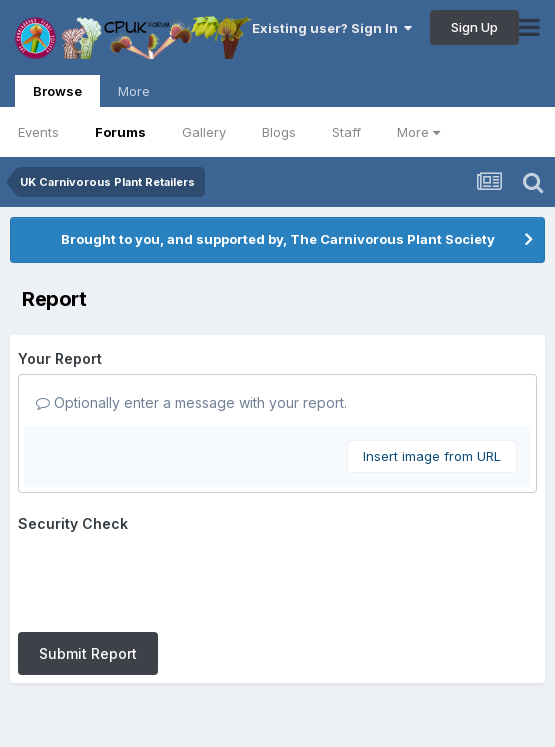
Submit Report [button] (88, 653)
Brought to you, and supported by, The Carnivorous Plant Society (278, 239)
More (418, 132)
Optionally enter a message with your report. (191, 402)
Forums (120, 132)
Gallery (204, 132)
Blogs (279, 132)
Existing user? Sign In (332, 28)
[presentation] (170, 578)
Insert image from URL (432, 456)
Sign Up (474, 27)
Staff (346, 132)
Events (38, 132)
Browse (57, 95)
